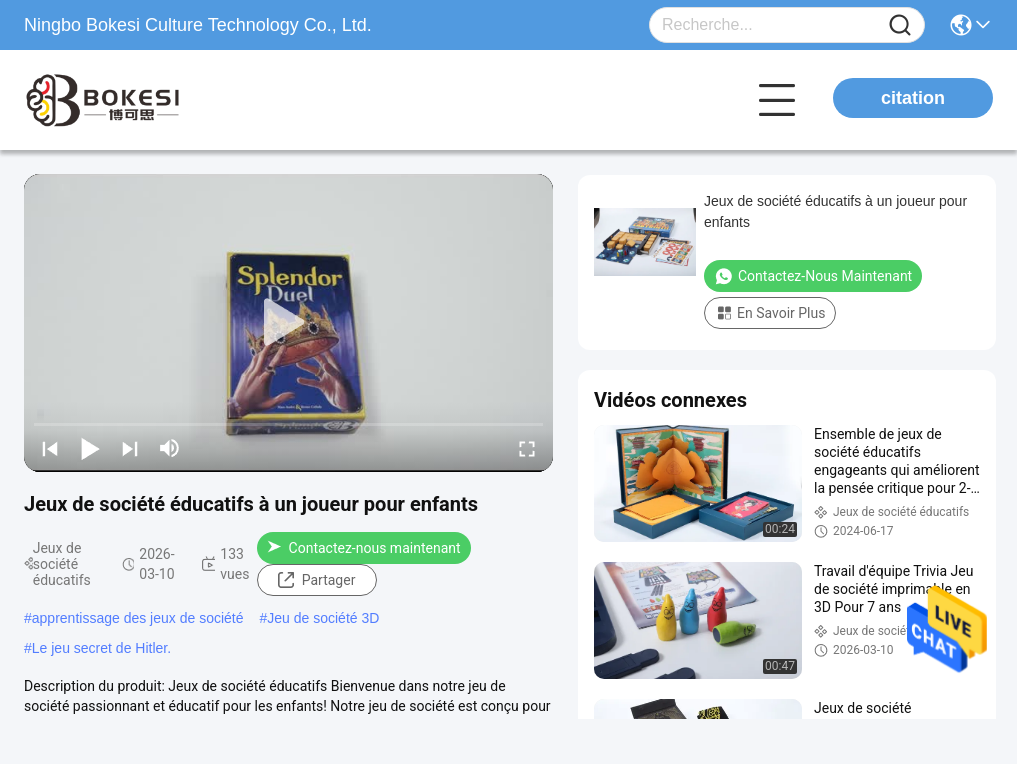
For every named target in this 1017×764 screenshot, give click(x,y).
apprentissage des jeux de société (138, 618)
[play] (289, 323)
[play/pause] (90, 448)
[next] (130, 448)
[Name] (900, 25)
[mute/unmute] (170, 448)
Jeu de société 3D (323, 618)
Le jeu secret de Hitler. (101, 648)
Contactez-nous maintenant (364, 548)
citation (913, 98)
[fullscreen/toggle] (527, 448)
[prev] (50, 448)
